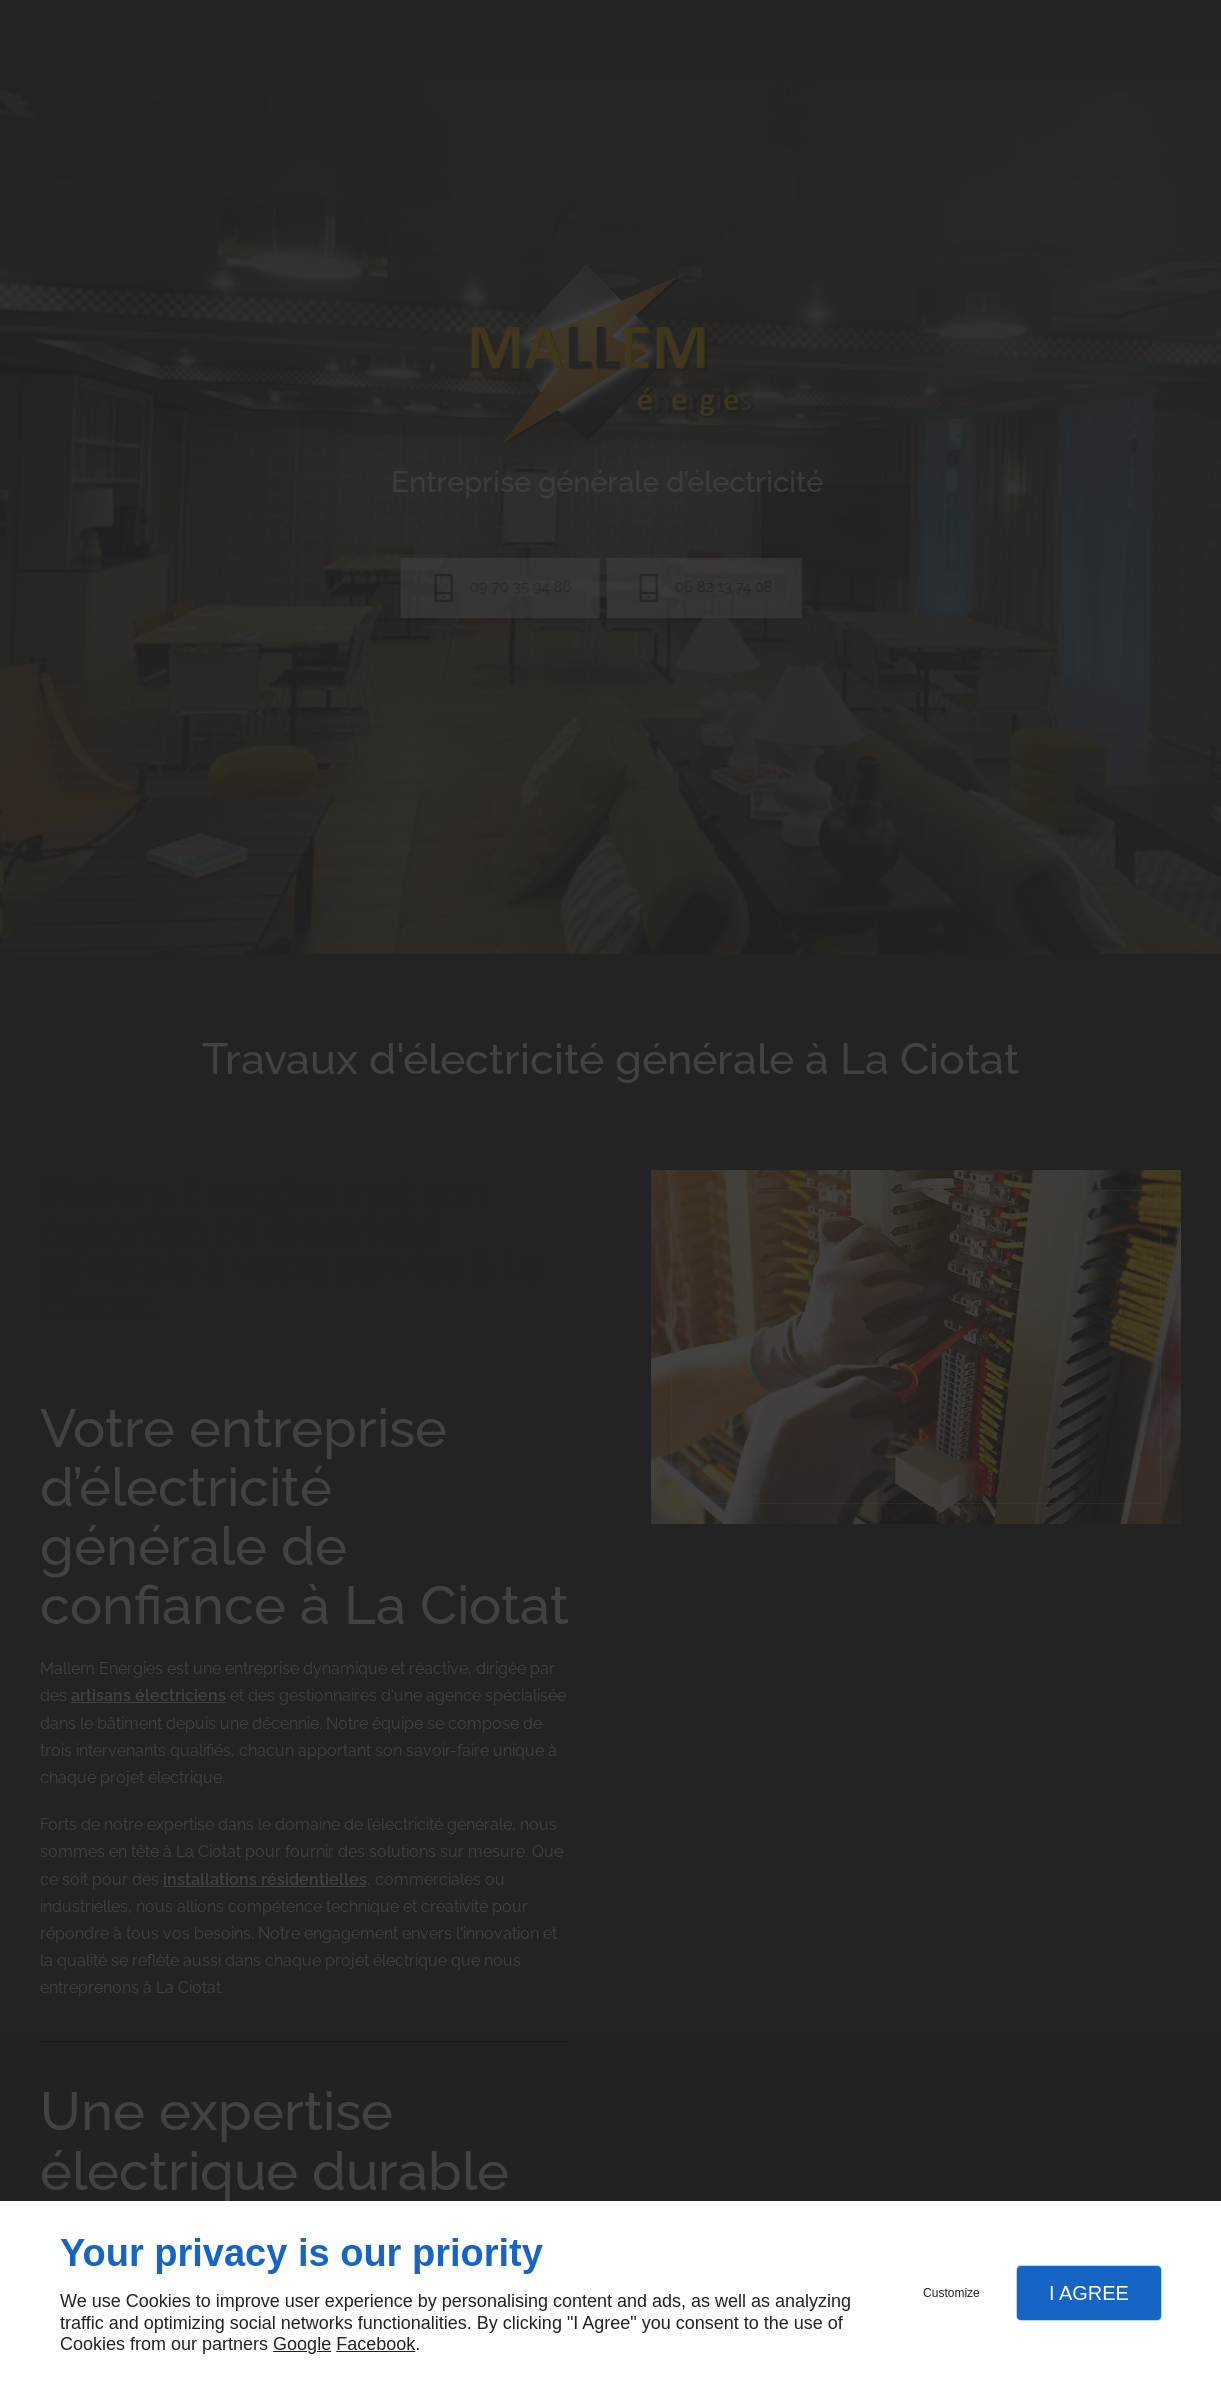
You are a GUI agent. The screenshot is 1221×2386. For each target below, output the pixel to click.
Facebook (375, 2344)
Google (302, 2344)
